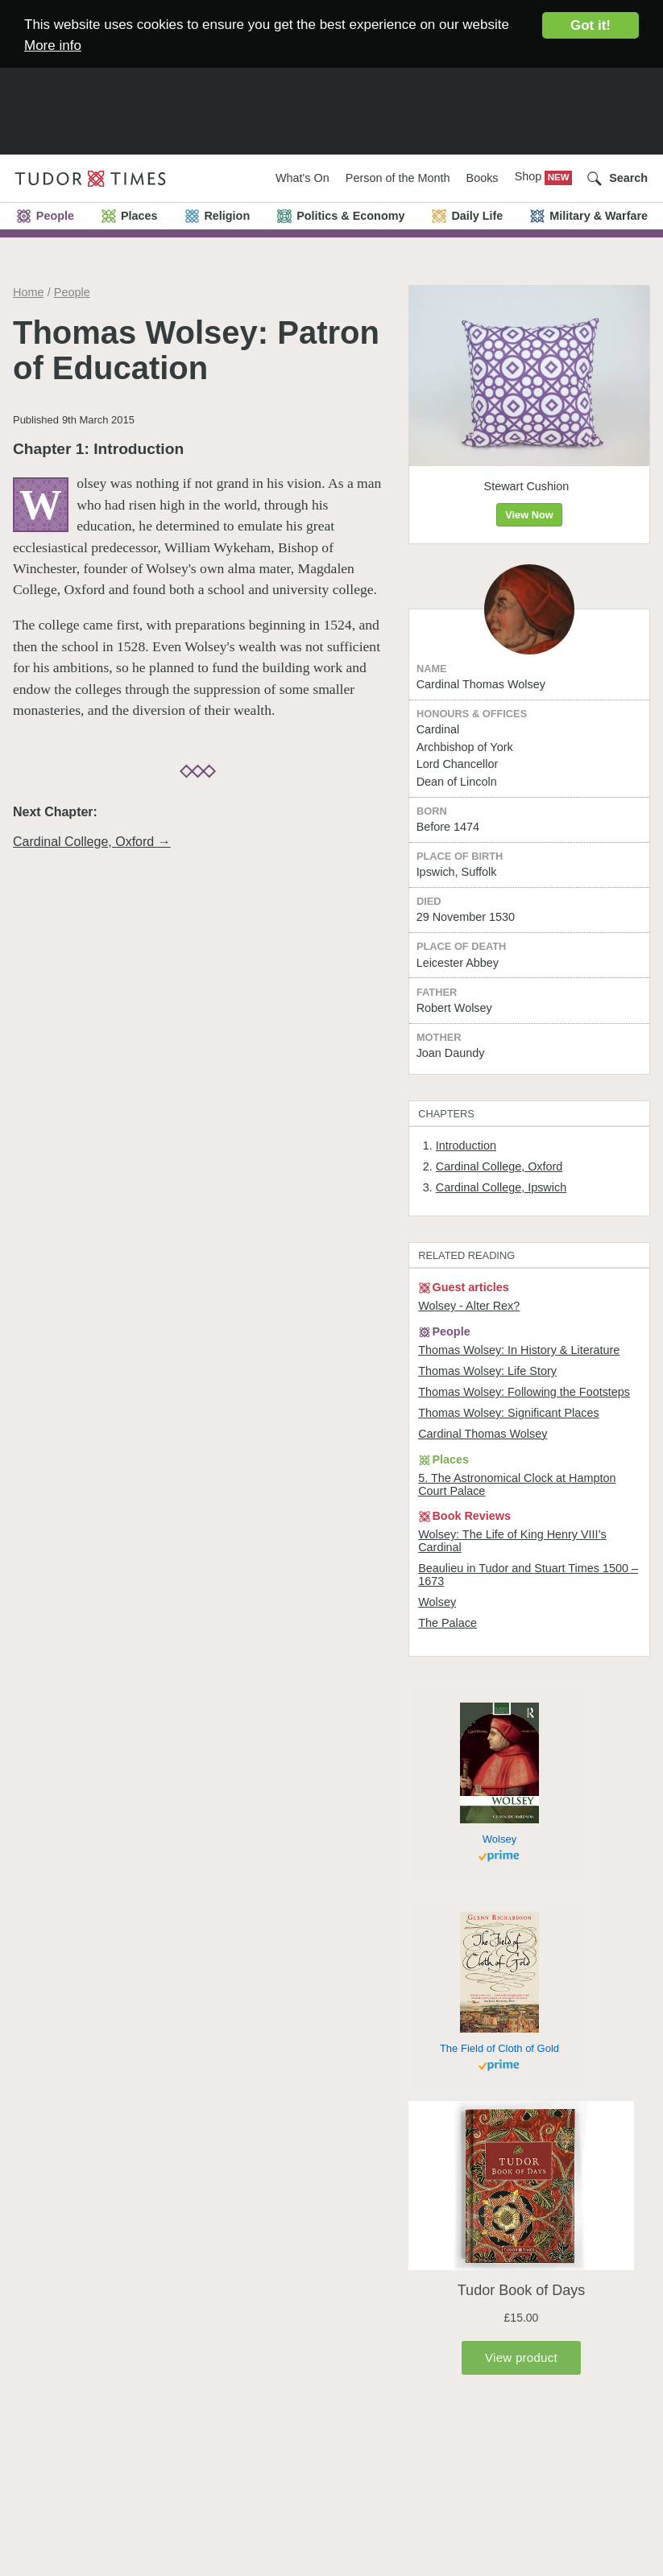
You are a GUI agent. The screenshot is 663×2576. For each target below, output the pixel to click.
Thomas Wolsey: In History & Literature (518, 1350)
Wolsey (437, 1602)
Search (628, 177)
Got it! (590, 25)
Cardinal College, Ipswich (501, 1187)
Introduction (466, 1145)
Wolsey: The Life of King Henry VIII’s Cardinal (512, 1541)
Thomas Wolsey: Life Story (487, 1370)
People (72, 292)
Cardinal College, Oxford (499, 1166)
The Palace (447, 1622)
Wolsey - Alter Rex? (469, 1305)
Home (28, 292)
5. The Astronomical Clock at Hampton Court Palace (516, 1484)
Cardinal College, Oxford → (92, 841)
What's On (302, 177)
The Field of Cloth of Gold (499, 2048)
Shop (530, 176)
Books (482, 177)
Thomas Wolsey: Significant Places (508, 1412)
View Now (529, 515)
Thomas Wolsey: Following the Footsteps (524, 1391)
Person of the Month (398, 177)
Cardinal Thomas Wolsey (482, 1433)
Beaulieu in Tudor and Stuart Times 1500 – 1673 (528, 1574)
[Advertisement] (332, 100)
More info (52, 45)
